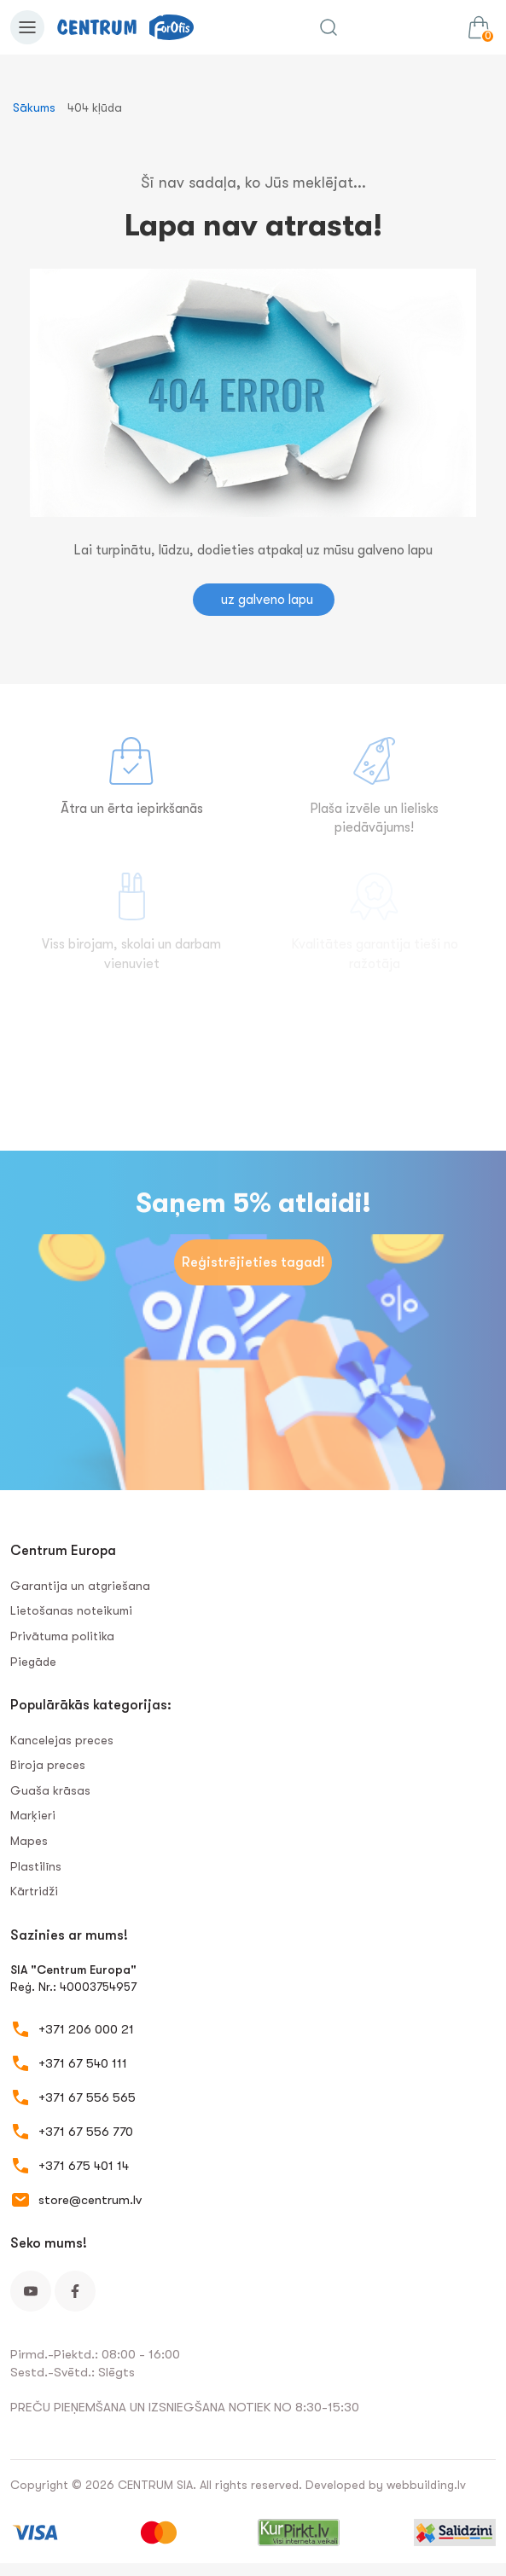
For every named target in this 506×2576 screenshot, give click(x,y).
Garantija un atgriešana (80, 1586)
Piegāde (33, 1661)
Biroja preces (47, 1765)
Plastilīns (35, 1866)
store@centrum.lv (90, 2200)
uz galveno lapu (267, 599)
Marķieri (32, 1815)
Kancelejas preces (61, 1740)
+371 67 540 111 (82, 2063)
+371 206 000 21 (86, 2029)
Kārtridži (34, 1891)
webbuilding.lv (426, 2485)
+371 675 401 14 (83, 2165)
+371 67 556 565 (87, 2097)
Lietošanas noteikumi (71, 1610)
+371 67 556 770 (85, 2131)
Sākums (34, 107)
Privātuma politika (62, 1636)
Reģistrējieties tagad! (253, 1262)
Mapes (29, 1841)
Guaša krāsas (50, 1790)
